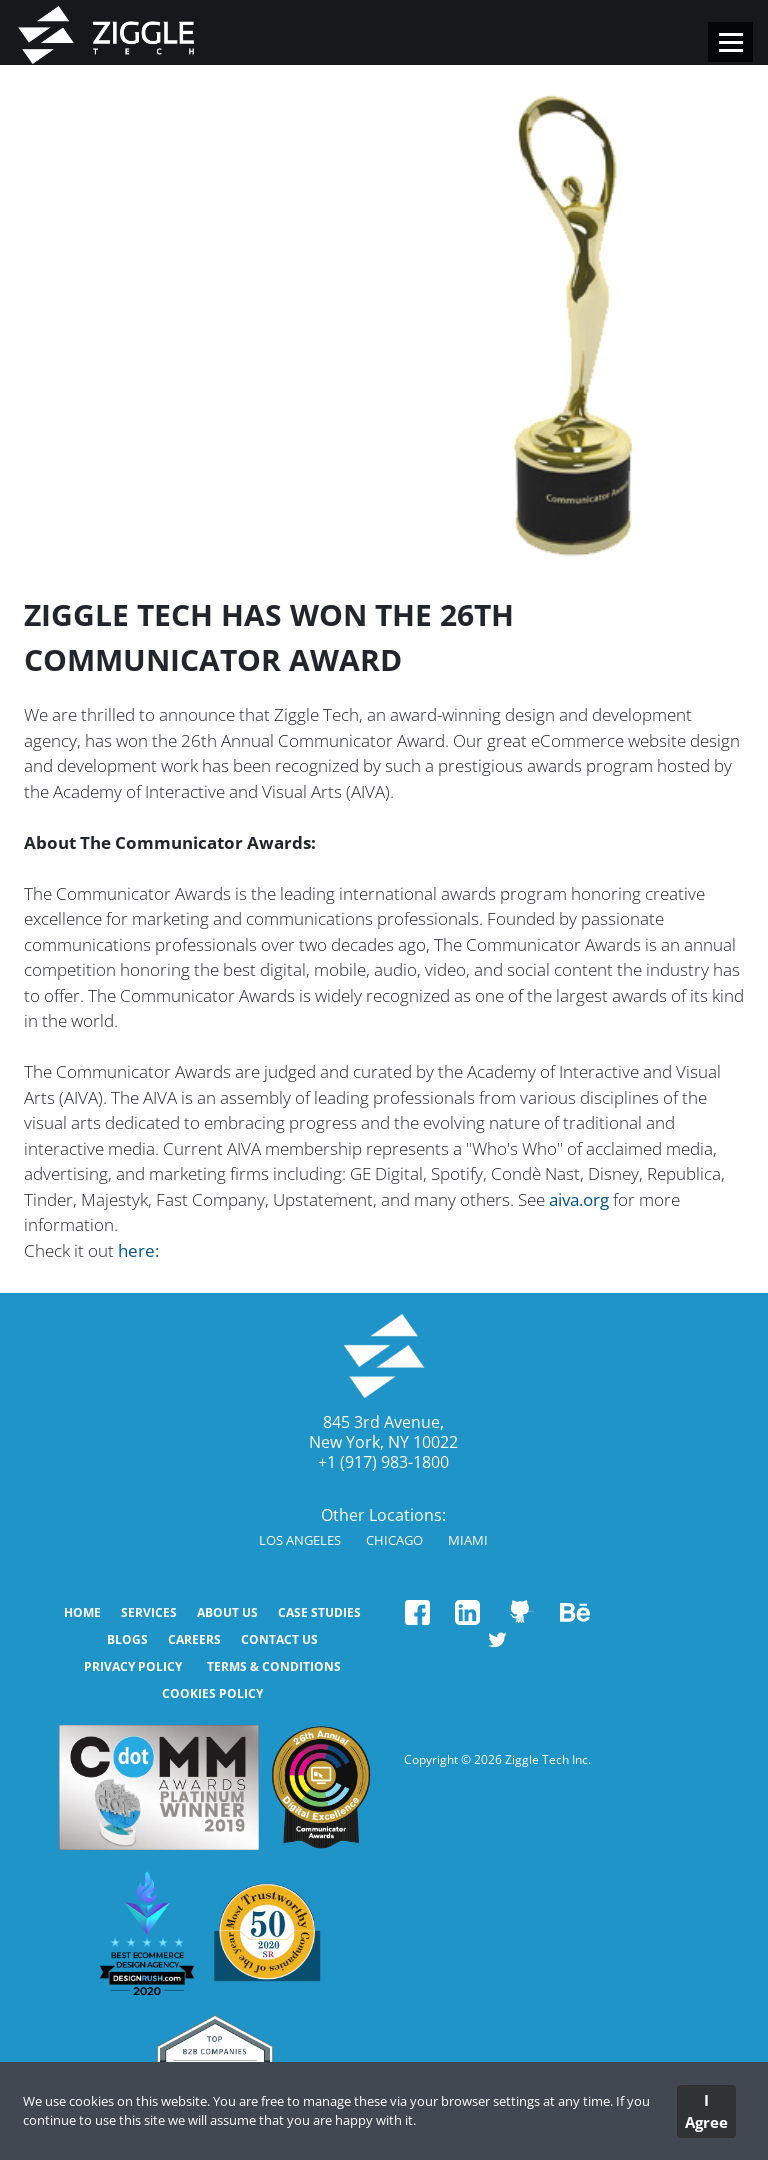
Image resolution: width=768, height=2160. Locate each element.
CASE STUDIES (319, 1612)
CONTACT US (279, 1639)
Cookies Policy (212, 1693)
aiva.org (579, 1199)
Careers (194, 1639)
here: (138, 1250)
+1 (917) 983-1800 (383, 1462)
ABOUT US (227, 1612)
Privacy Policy (133, 1666)
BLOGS (127, 1639)
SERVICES (149, 1612)
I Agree (706, 2111)
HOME (82, 1612)
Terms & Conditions (274, 1666)
